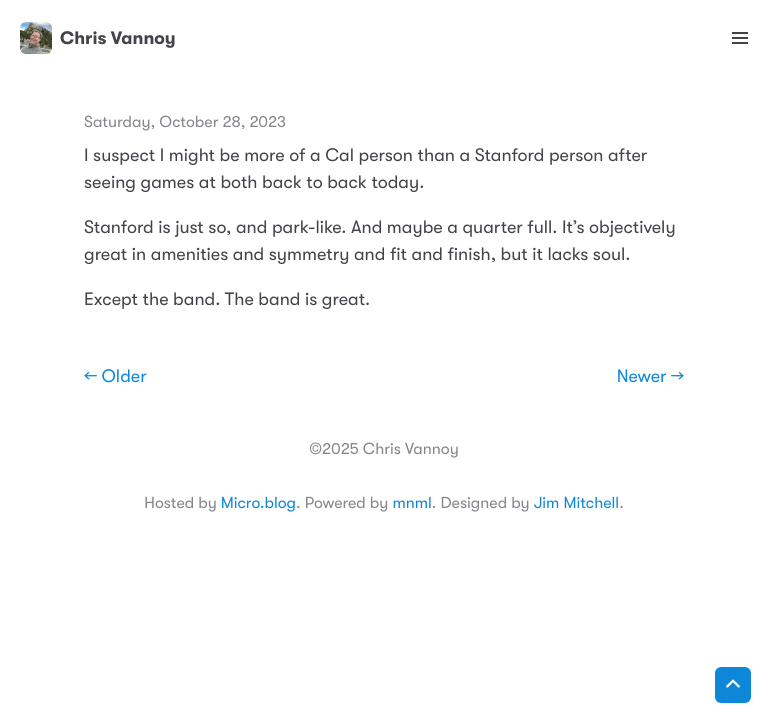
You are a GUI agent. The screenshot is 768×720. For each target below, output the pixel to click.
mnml (411, 503)
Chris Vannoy (98, 38)
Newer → (650, 377)
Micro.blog (258, 503)
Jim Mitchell (576, 503)
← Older (115, 377)
